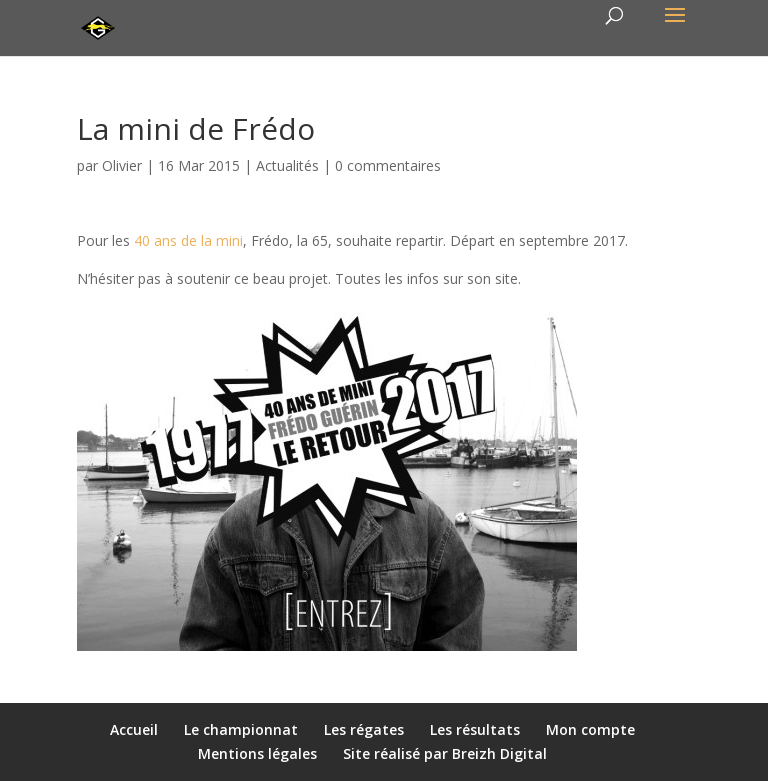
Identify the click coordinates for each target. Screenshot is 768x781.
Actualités (287, 165)
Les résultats (475, 729)
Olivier (122, 165)
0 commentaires (388, 165)
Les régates (364, 729)
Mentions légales (257, 753)
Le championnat (241, 729)
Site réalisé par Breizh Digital (445, 753)
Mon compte (590, 729)
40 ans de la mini (188, 240)
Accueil (134, 729)
